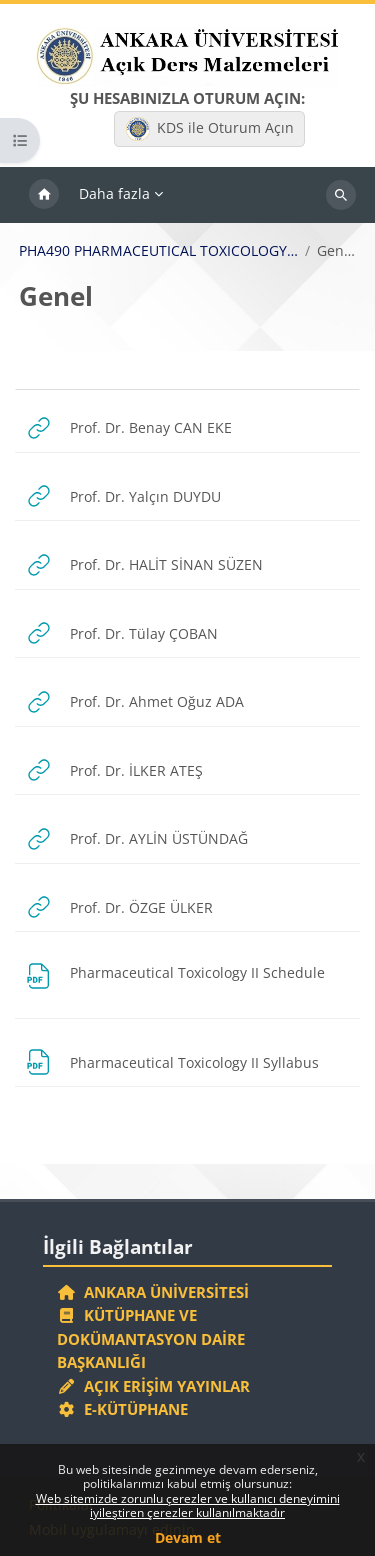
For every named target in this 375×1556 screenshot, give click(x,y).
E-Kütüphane (122, 1409)
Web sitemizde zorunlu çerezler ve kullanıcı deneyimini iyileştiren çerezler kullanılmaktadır (188, 1505)
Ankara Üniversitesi (153, 1292)
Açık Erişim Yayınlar (155, 1386)
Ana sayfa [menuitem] (44, 195)
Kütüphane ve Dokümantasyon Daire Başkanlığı (151, 1338)
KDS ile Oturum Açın (210, 129)
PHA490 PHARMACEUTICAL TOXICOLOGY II (159, 251)
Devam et (188, 1537)
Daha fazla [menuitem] (114, 193)
